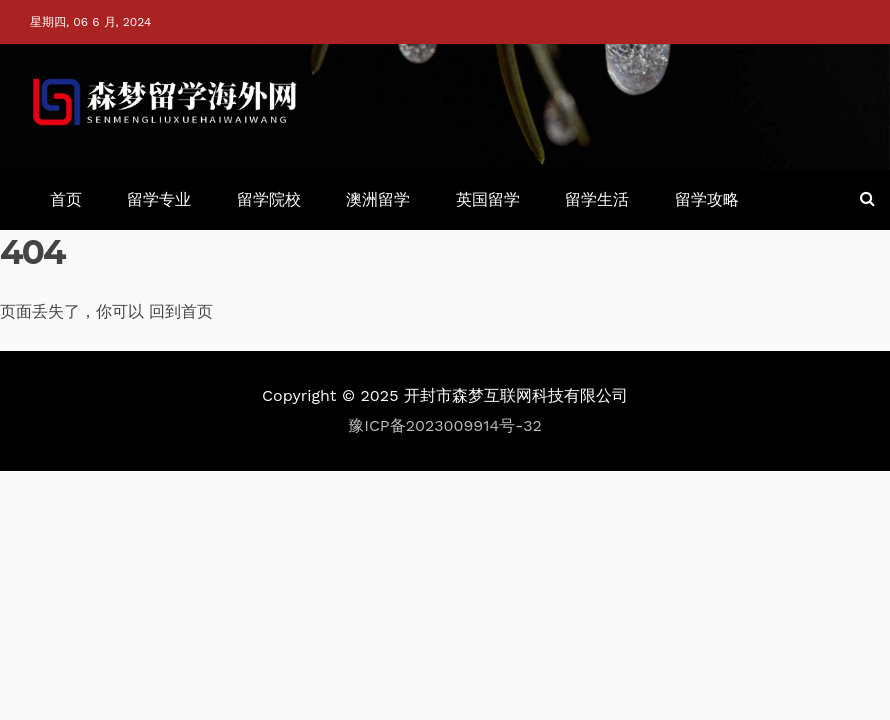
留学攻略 (707, 199)
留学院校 (269, 199)
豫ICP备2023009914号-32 (445, 425)
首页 (66, 199)
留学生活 (597, 199)
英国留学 (488, 199)
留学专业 (159, 199)
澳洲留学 (378, 199)
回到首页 (181, 311)
